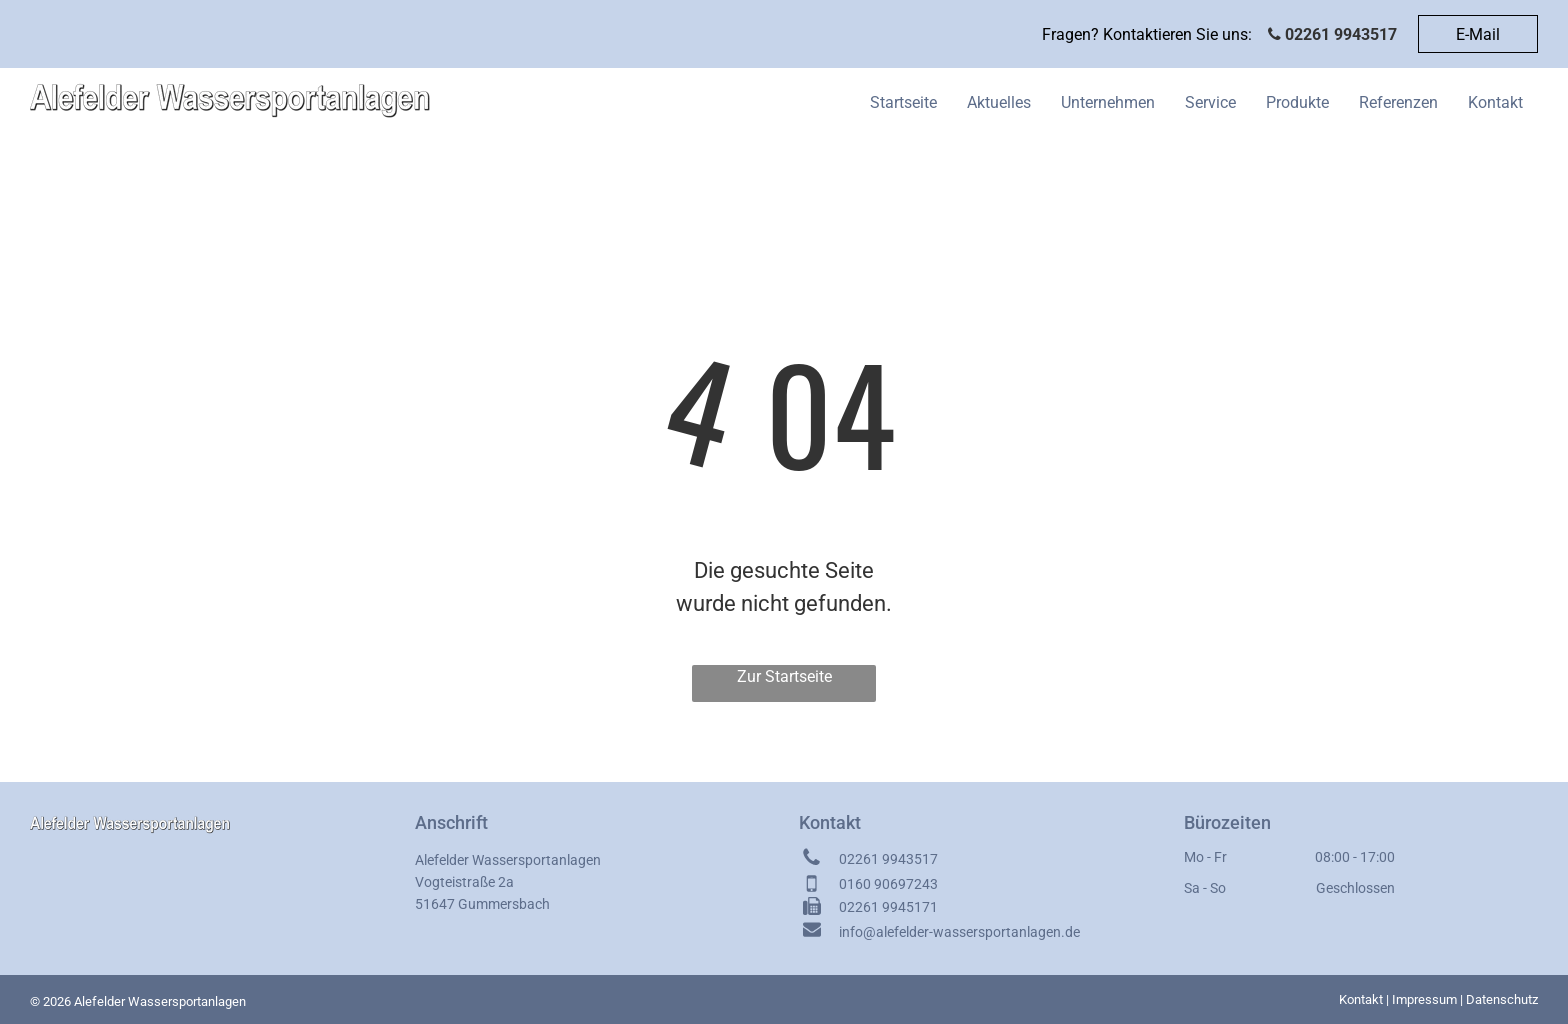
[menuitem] (903, 103)
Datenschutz (1502, 999)
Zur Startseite (784, 676)
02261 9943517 (1341, 34)
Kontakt (1361, 999)
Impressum (1424, 999)
